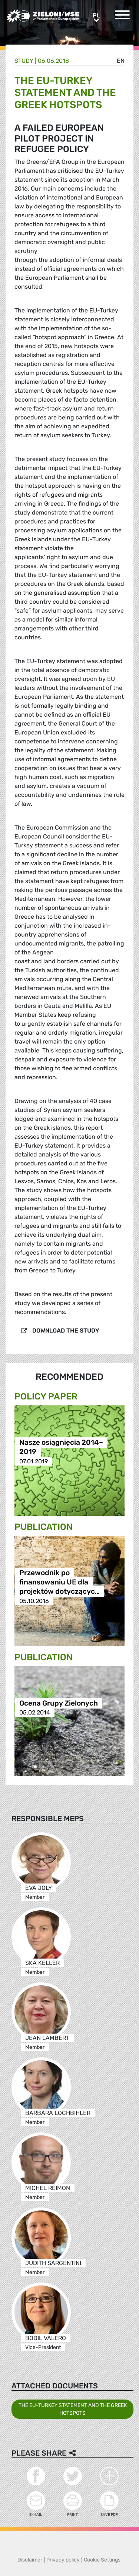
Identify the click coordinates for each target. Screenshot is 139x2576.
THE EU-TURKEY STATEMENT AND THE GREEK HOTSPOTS (73, 2409)
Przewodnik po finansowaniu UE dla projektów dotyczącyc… (59, 1582)
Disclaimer (29, 2560)
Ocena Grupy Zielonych (58, 1703)
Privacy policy (63, 2560)
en (121, 60)
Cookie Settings (102, 2560)
